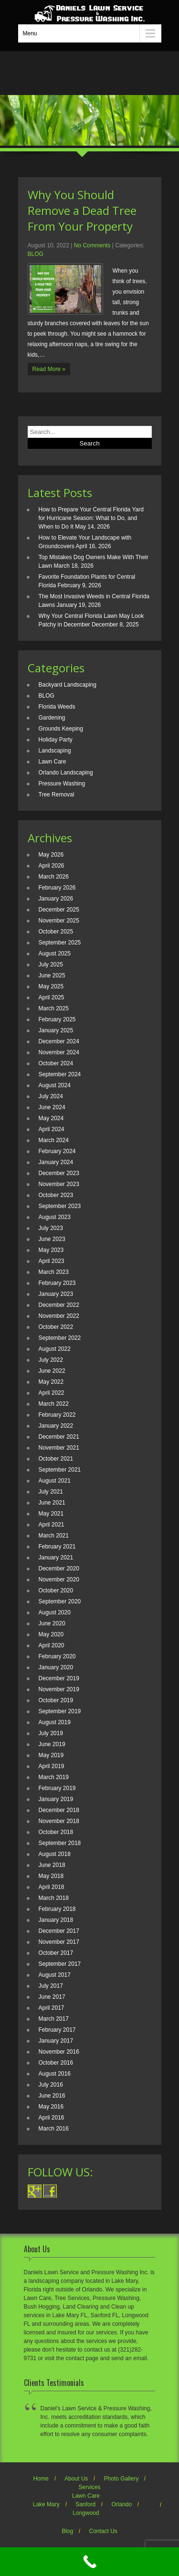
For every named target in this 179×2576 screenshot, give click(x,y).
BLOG (35, 254)
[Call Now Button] (89, 2561)
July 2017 (51, 1985)
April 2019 (51, 1766)
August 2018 (55, 1854)
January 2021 (56, 1557)
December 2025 (59, 909)
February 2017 (57, 2029)
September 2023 (60, 1206)
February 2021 (57, 1546)
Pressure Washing (62, 783)
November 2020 (59, 1579)
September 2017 (60, 1964)
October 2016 (56, 2062)
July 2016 (51, 2084)
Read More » (48, 369)
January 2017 (56, 2040)
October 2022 (56, 1327)
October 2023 (56, 1195)
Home (41, 2478)
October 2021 (56, 1458)
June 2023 (52, 1239)
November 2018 (59, 1821)
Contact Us (103, 2531)
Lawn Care (52, 761)
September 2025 (60, 942)
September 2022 (60, 1338)
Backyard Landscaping (67, 684)
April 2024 (51, 1129)
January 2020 (56, 1667)
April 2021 (51, 1524)
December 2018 (59, 1810)
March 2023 (54, 1272)
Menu (30, 33)
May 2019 (51, 1755)
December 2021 (59, 1436)
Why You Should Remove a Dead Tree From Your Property (82, 210)
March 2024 (54, 1140)
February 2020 (57, 1656)
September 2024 (60, 1074)
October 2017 (56, 1953)
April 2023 (51, 1261)
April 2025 (51, 997)
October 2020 (56, 1590)
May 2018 (51, 1876)
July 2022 (51, 1360)
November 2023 (59, 1184)
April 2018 (51, 1887)
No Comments (92, 245)
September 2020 (60, 1601)
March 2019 (54, 1777)
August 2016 (55, 2073)
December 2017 (59, 1931)
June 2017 (52, 1996)
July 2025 (51, 964)
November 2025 (59, 920)
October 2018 (56, 1832)
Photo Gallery (121, 2478)
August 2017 (55, 1975)
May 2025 (51, 986)
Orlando (122, 2504)
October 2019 (56, 1700)
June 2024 (52, 1107)
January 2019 (56, 1799)
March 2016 (54, 2128)
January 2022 (56, 1425)
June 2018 (52, 1865)
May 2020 (51, 1634)
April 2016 (51, 2117)
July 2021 (51, 1491)
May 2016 (51, 2106)
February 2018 (57, 1909)
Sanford (85, 2504)
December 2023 (59, 1173)
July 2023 (51, 1228)
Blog (67, 2531)
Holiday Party (56, 739)
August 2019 (55, 1722)
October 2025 (56, 931)
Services (89, 2487)
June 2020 (52, 1623)
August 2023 (55, 1217)
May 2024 (51, 1118)
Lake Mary (46, 2504)
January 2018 (56, 1920)
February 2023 (57, 1283)
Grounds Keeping (61, 728)
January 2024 (56, 1162)
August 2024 (55, 1085)
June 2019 (52, 1744)
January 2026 (56, 898)
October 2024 (56, 1063)
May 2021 (51, 1513)
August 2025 (55, 953)
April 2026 (51, 865)
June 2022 (52, 1371)
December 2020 (59, 1568)
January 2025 (56, 1030)
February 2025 (57, 1019)
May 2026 (51, 854)
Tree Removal (56, 794)
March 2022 (54, 1403)
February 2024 (57, 1151)
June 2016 (52, 2095)
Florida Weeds (57, 706)
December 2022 (59, 1305)
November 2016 (59, 2051)
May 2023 (51, 1250)
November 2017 (59, 1942)
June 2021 (52, 1502)
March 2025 (54, 1008)
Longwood (86, 2513)
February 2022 (57, 1414)
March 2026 (54, 876)
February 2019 (57, 1788)
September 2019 (60, 1711)
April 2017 (51, 2007)
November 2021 (59, 1447)
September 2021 (60, 1469)
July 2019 (51, 1733)
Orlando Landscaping (66, 772)
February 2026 (57, 887)
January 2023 (56, 1294)
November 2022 (59, 1316)
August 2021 (55, 1480)
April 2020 (51, 1645)
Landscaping (55, 750)
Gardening (52, 717)
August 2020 (55, 1612)
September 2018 (60, 1843)
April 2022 (51, 1392)
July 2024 (51, 1096)
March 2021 (54, 1535)
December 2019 (59, 1678)
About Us (76, 2478)
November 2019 (59, 1689)
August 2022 (55, 1349)
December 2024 (59, 1041)
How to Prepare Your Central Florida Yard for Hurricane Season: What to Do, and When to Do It (91, 518)
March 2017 (54, 2018)
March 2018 (54, 1898)
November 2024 (59, 1052)
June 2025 (52, 975)
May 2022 (51, 1381)
